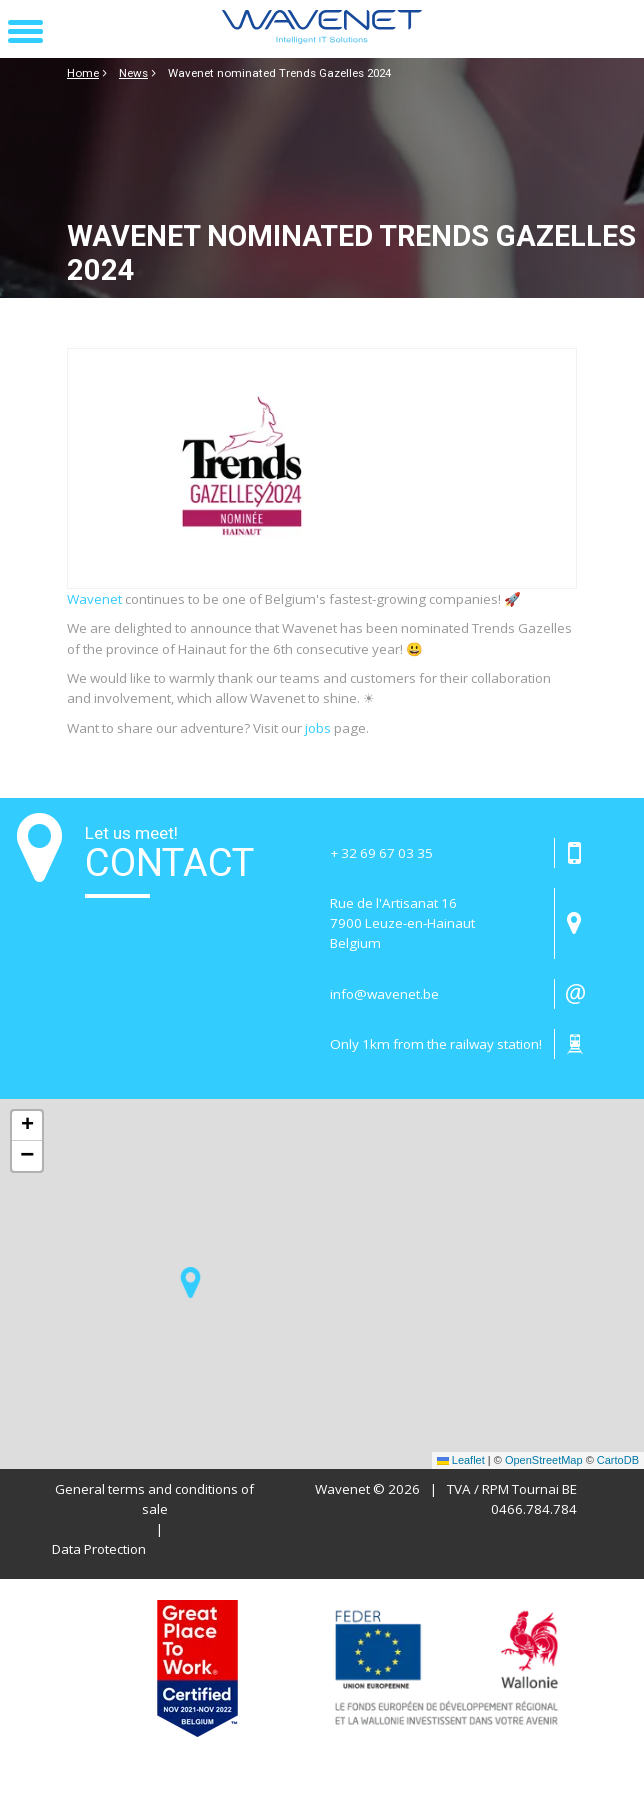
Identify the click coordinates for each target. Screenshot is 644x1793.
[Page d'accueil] (322, 29)
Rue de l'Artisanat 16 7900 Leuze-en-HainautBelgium (402, 923)
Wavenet (94, 599)
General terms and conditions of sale (154, 1499)
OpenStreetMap (544, 1460)
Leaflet (461, 1460)
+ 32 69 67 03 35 (381, 853)
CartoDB (618, 1460)
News (133, 73)
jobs (318, 728)
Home (83, 73)
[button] (25, 32)
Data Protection (99, 1549)
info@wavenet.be (384, 994)
